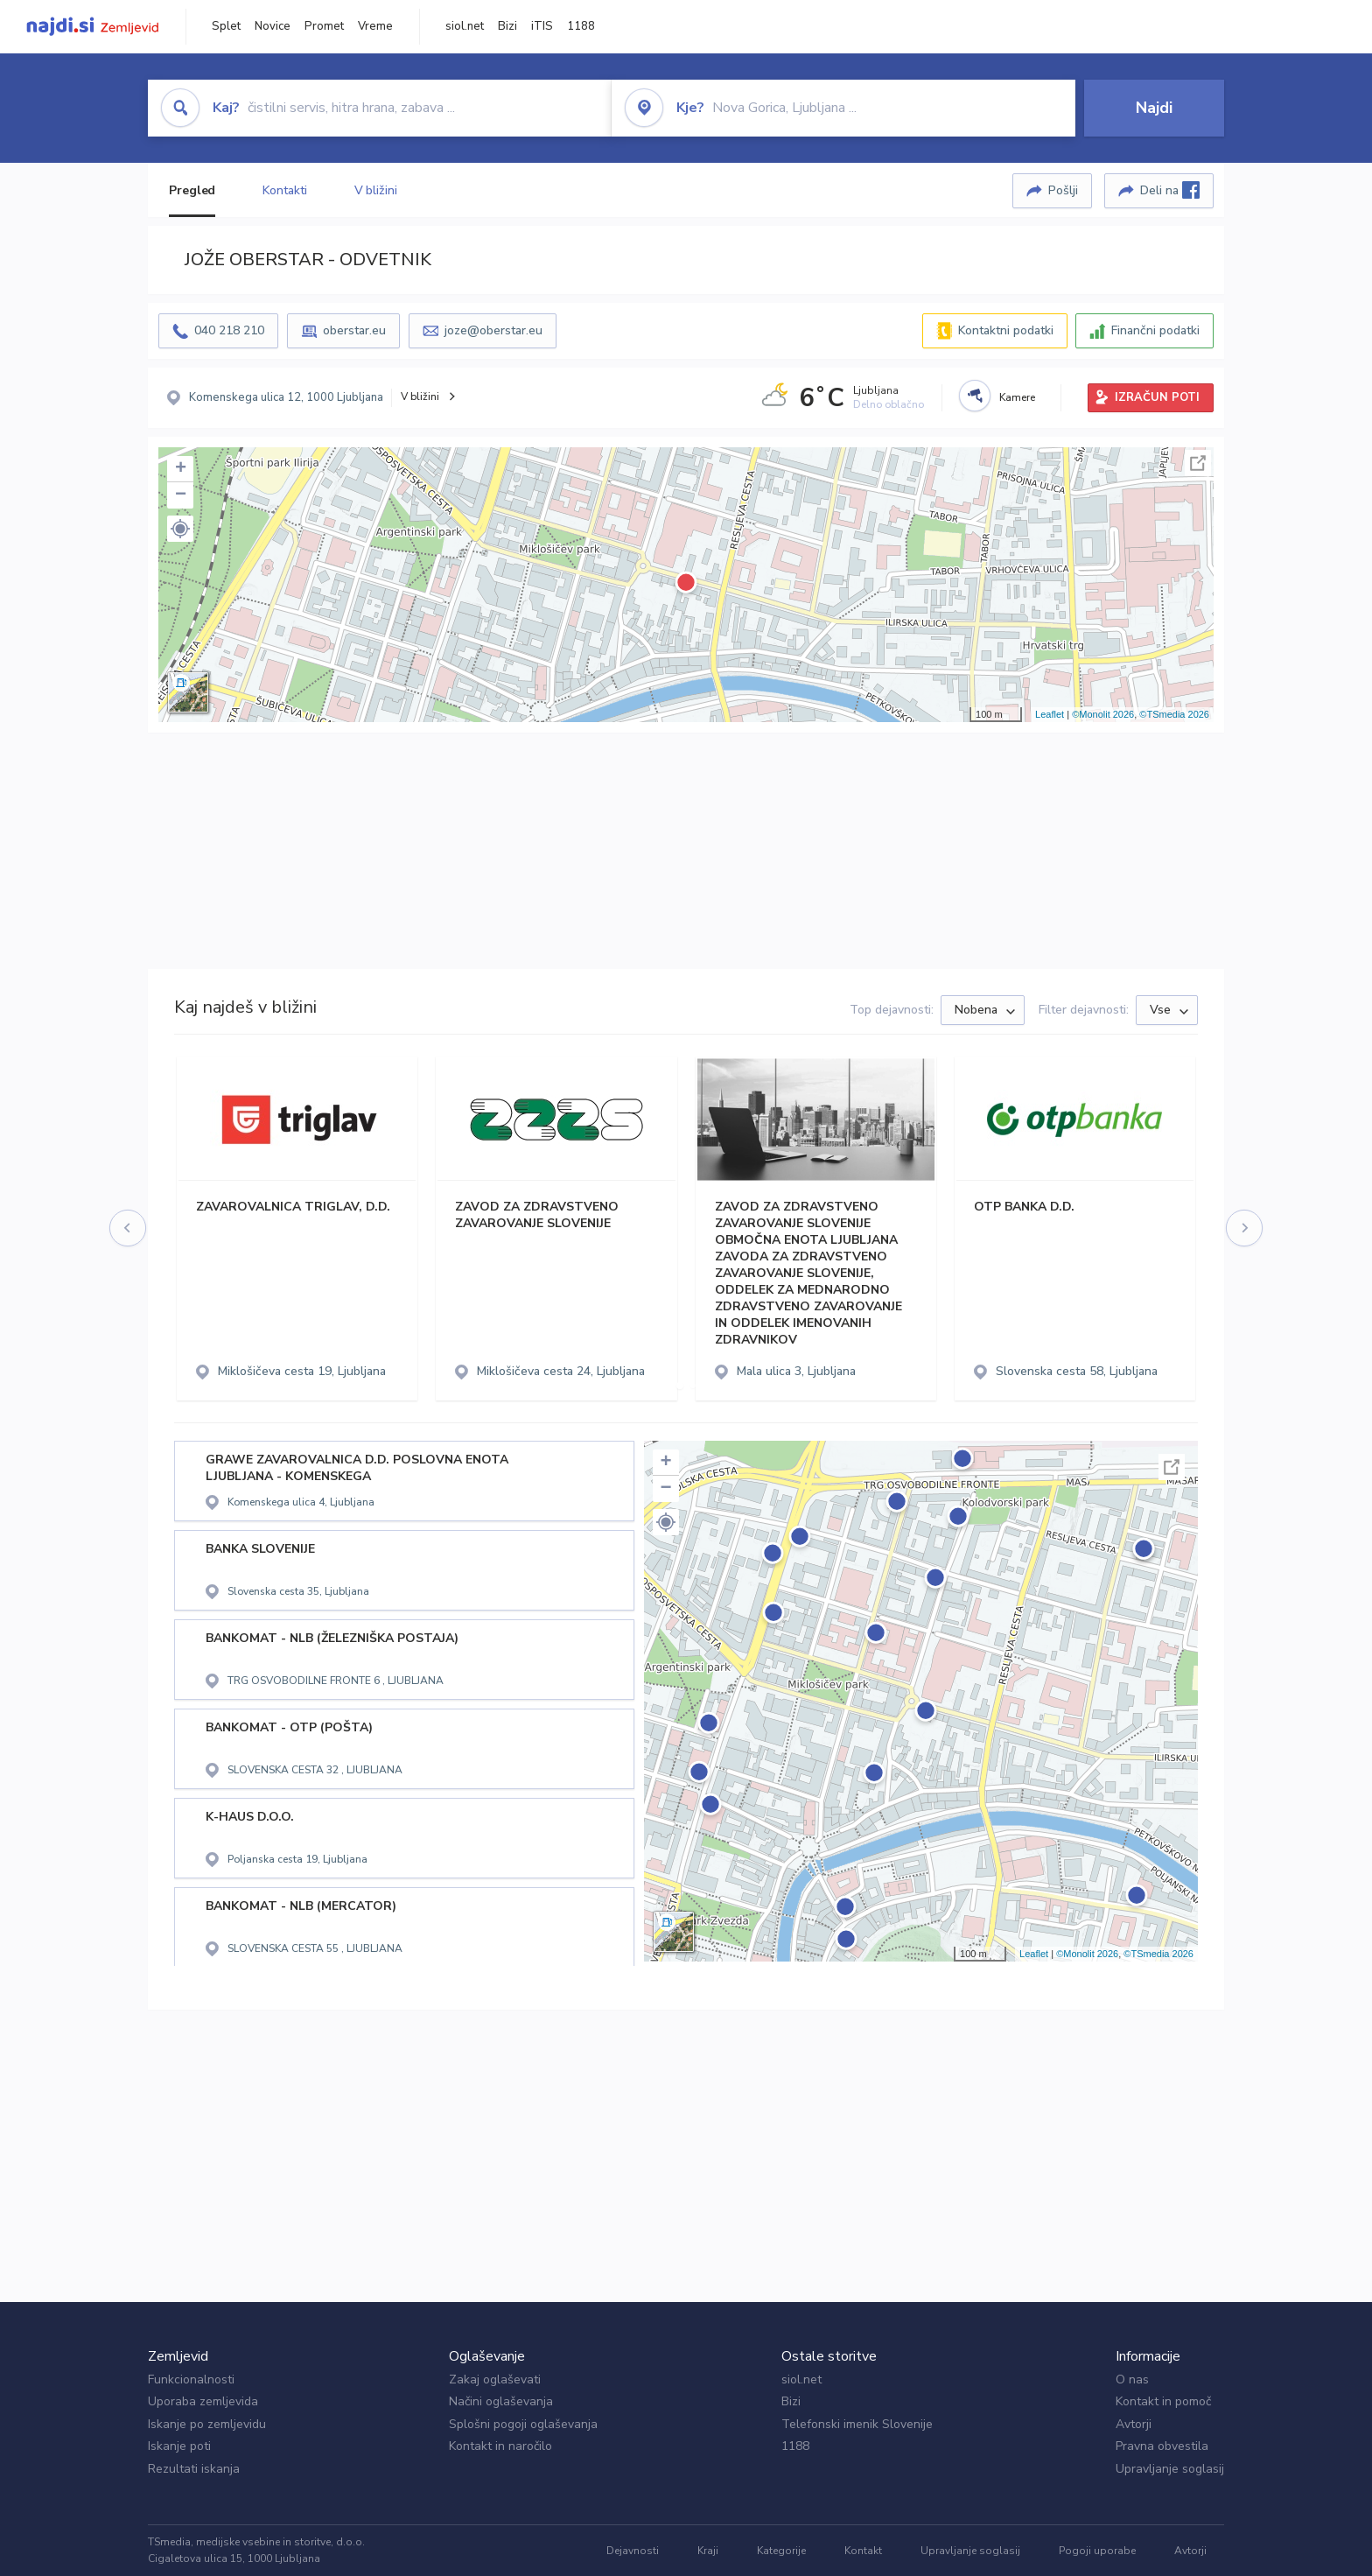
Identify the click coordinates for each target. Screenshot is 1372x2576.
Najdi (1154, 107)
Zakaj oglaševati (495, 2379)
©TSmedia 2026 (1174, 714)
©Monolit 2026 (1103, 714)
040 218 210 (229, 330)
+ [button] (180, 469)
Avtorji (1134, 2424)
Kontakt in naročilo (500, 2446)
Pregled (192, 190)
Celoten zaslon (1198, 463)
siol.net (464, 26)
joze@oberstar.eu (493, 330)
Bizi (507, 26)
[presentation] (129, 1228)
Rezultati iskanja (194, 2468)
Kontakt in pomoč (1163, 2401)
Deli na (1170, 190)
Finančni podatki (1155, 330)
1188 (581, 26)
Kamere (1017, 397)
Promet (324, 26)
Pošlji (1063, 190)
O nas (1132, 2379)
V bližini (375, 190)
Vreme (375, 26)
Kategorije (781, 2551)
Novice (272, 26)
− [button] (180, 495)
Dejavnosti (632, 2551)
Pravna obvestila (1162, 2446)
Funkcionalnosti (191, 2379)
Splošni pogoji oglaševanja (523, 2424)
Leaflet (1049, 714)
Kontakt (863, 2551)
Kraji (707, 2551)
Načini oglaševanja (501, 2401)
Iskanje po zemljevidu (207, 2424)
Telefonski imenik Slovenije (857, 2424)
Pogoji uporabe (1097, 2551)
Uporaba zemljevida (203, 2401)
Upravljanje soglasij (1170, 2468)
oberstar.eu (354, 330)
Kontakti (284, 190)
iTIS (542, 26)
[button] (180, 529)
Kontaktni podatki (1006, 330)
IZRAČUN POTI (1157, 397)
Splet (226, 26)
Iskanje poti (179, 2446)
